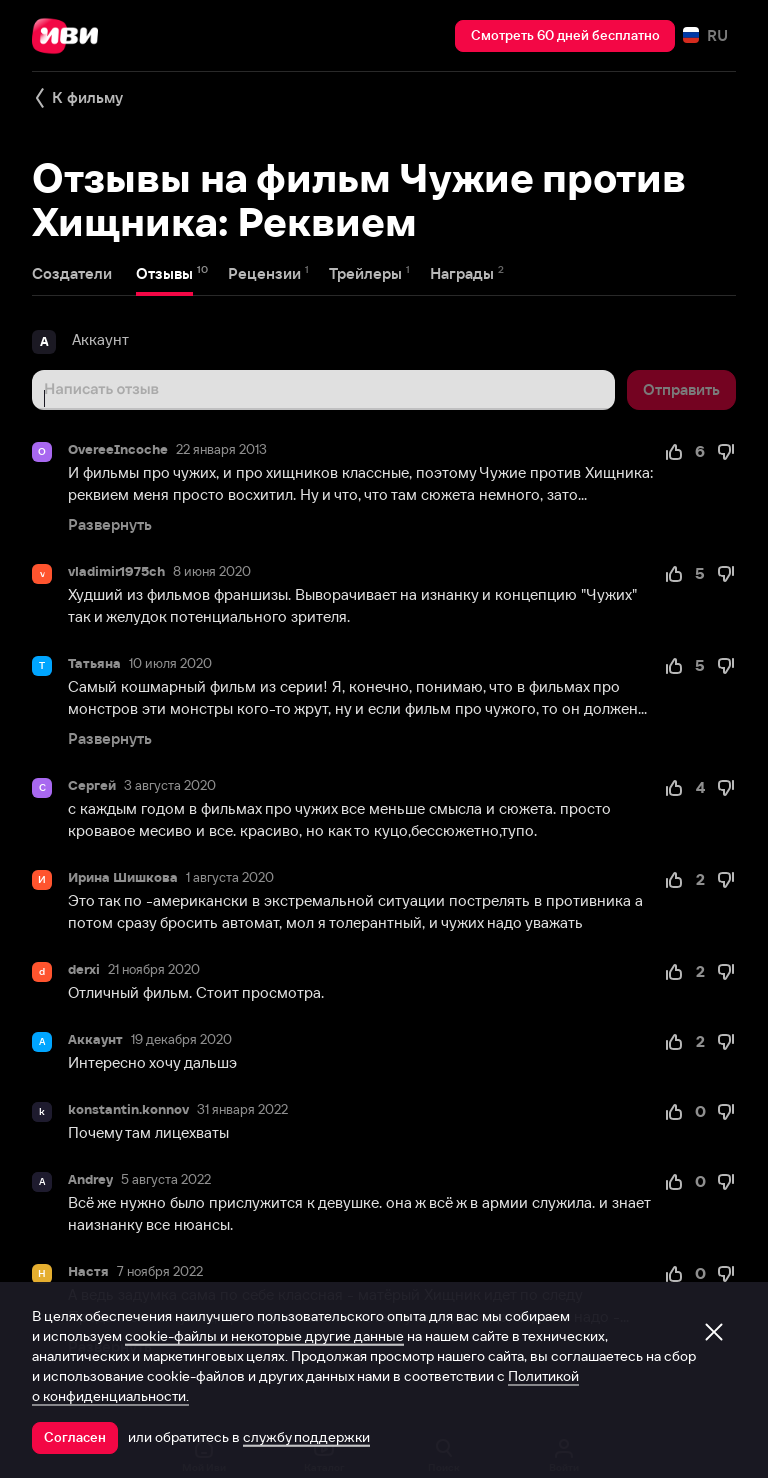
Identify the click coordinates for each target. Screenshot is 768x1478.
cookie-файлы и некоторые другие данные (264, 1336)
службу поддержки (306, 1437)
